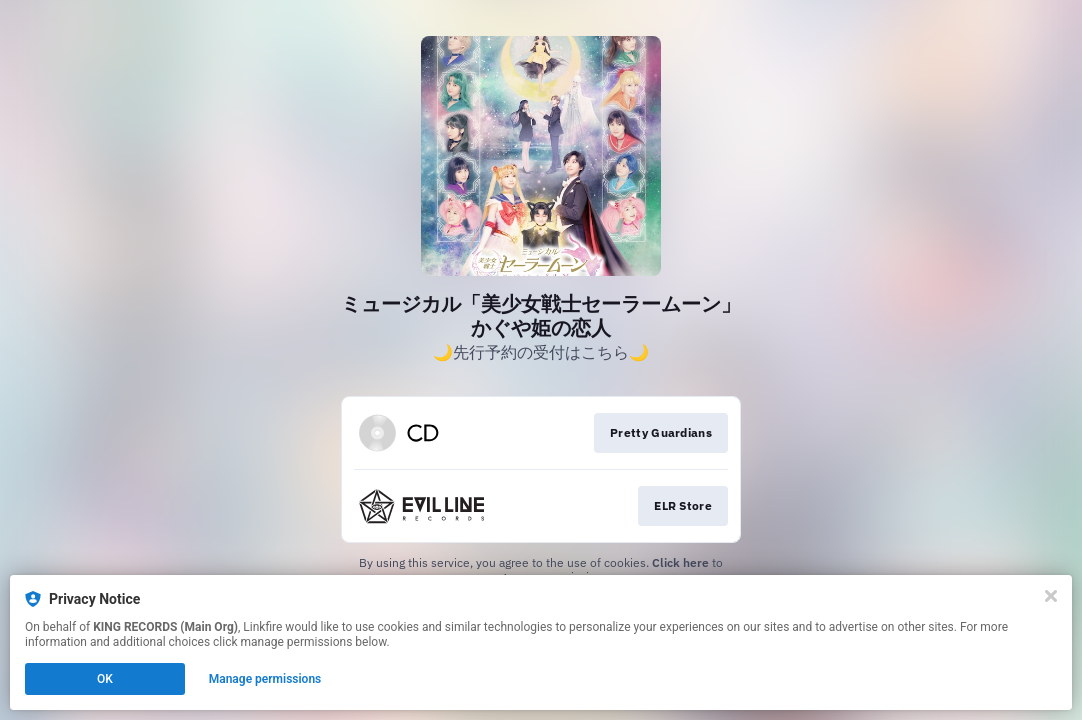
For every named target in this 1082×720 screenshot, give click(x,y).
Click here (680, 562)
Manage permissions (265, 679)
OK (105, 679)
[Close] (1051, 596)
